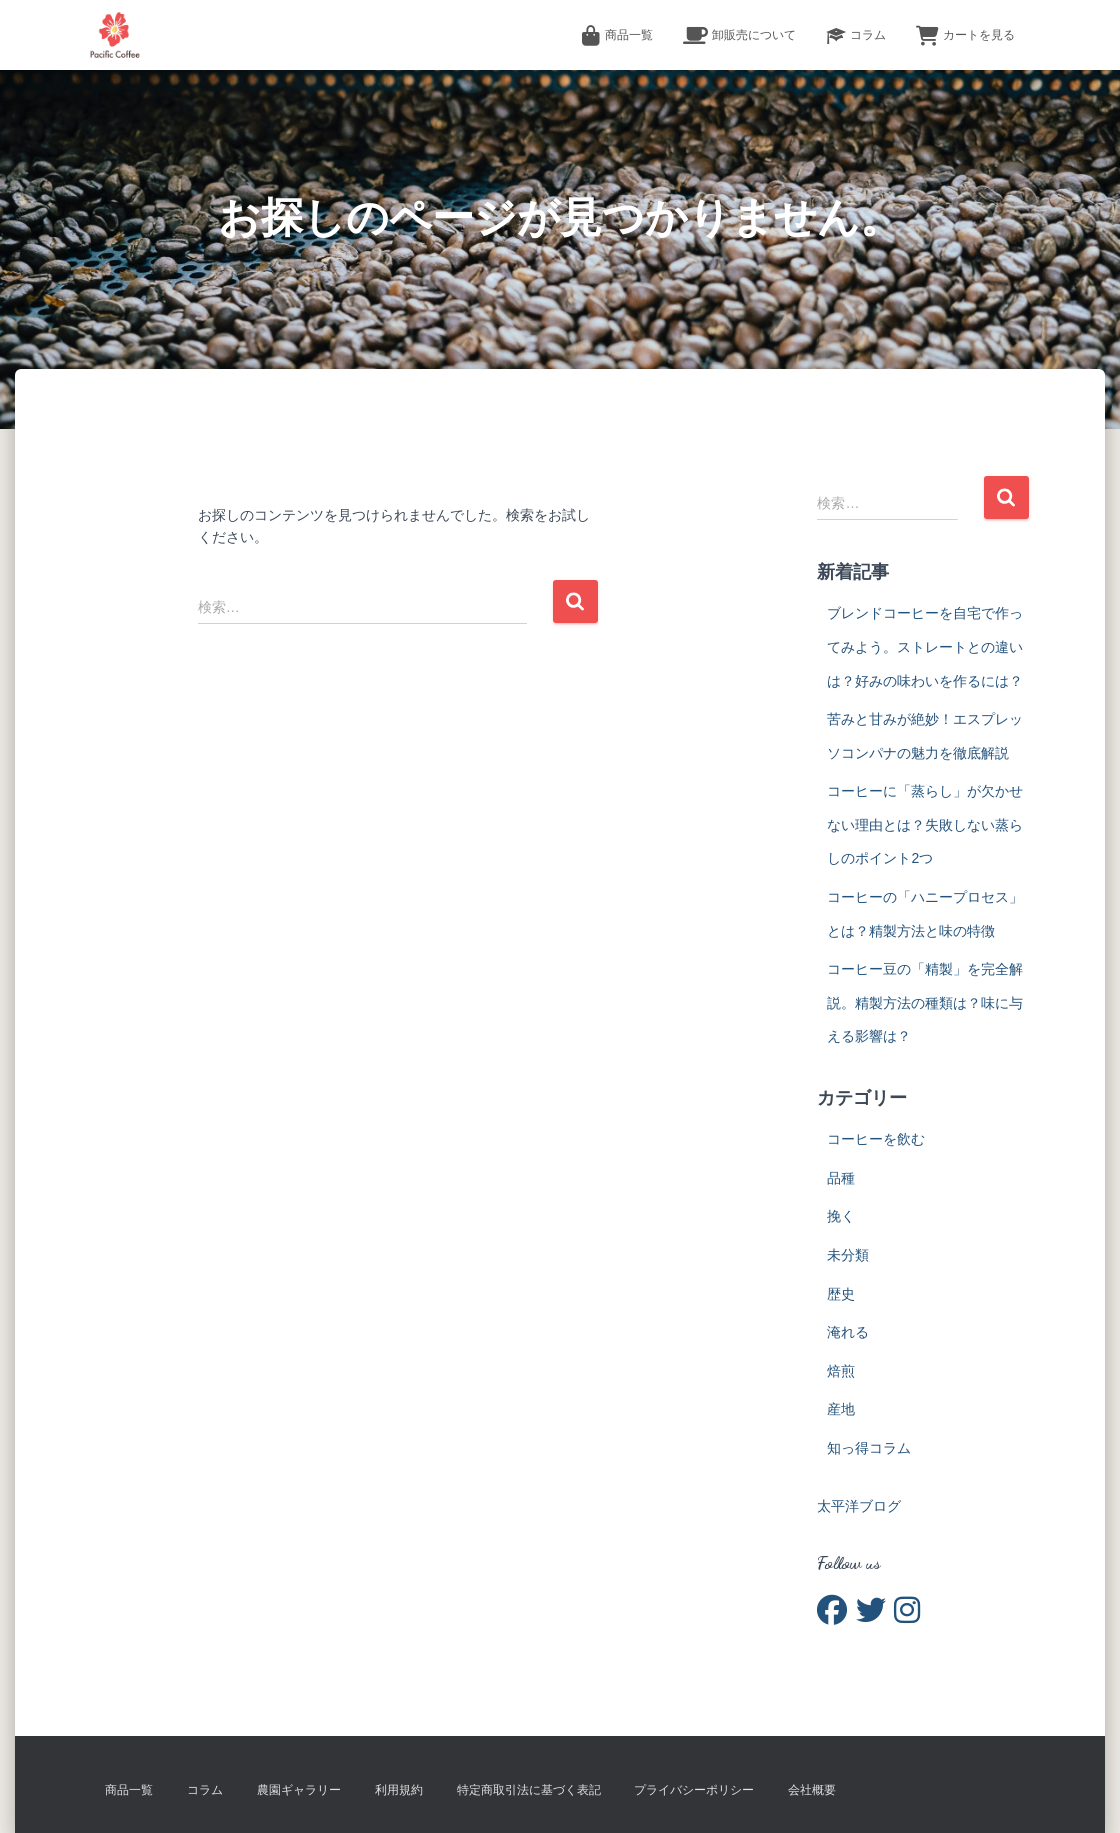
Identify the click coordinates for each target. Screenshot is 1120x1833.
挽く (841, 1216)
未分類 (848, 1255)
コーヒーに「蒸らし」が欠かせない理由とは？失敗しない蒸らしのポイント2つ (925, 824)
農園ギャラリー (299, 1790)
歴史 (841, 1294)
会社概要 (812, 1790)
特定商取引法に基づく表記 (529, 1790)
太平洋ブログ (859, 1506)
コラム (856, 36)
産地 (841, 1409)
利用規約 (399, 1790)
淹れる (848, 1332)
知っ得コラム (869, 1448)
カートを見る (965, 36)
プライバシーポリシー (694, 1790)
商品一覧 (617, 36)
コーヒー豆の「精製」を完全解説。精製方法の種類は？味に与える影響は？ (925, 1002)
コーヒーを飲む (876, 1139)
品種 (841, 1178)
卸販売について (739, 36)
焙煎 (841, 1371)
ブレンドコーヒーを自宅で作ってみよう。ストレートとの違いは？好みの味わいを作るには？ (925, 646)
